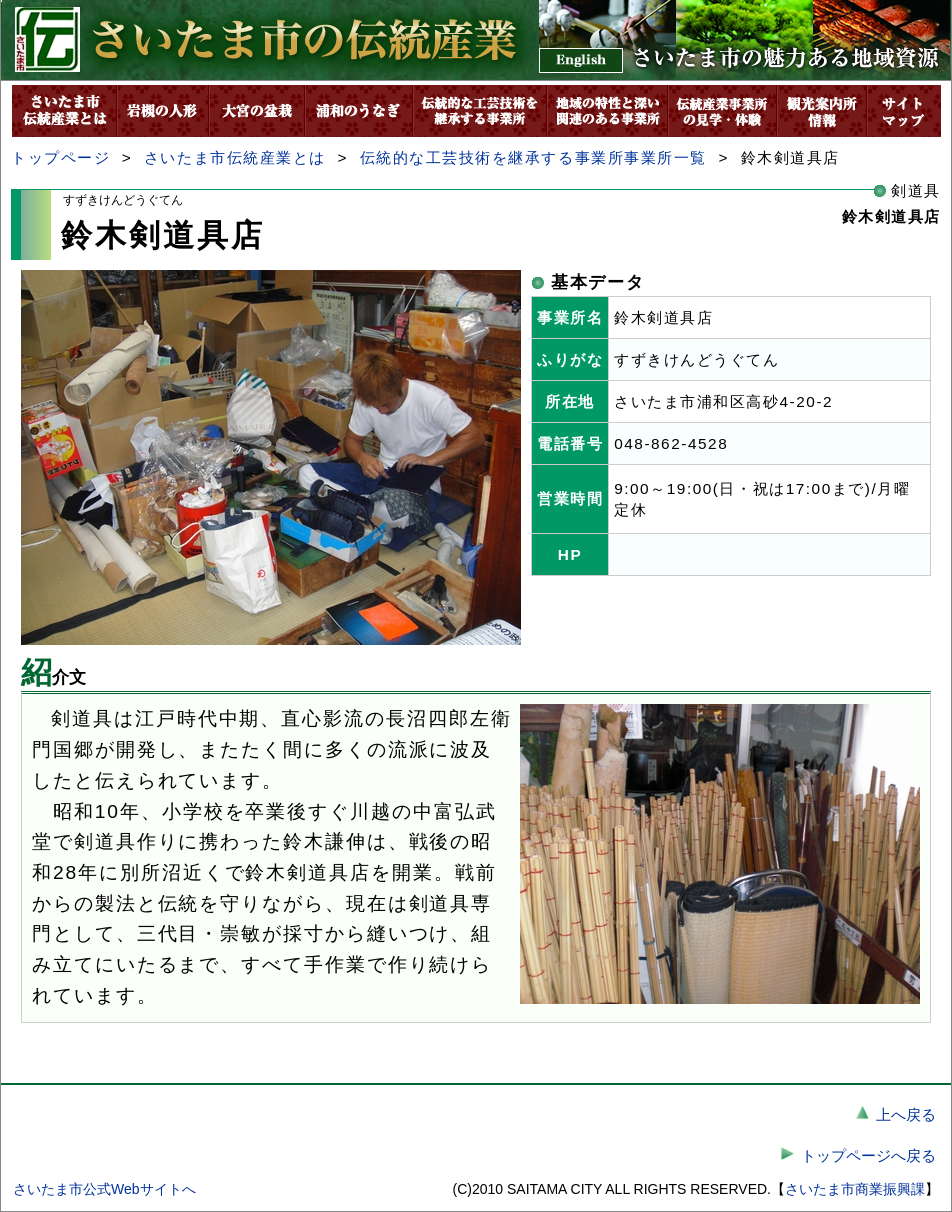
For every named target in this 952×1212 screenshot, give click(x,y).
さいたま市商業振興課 (855, 1189)
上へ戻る (906, 1114)
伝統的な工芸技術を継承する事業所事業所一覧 (533, 157)
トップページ (60, 157)
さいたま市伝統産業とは (235, 157)
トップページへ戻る (868, 1155)
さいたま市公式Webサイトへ (104, 1189)
